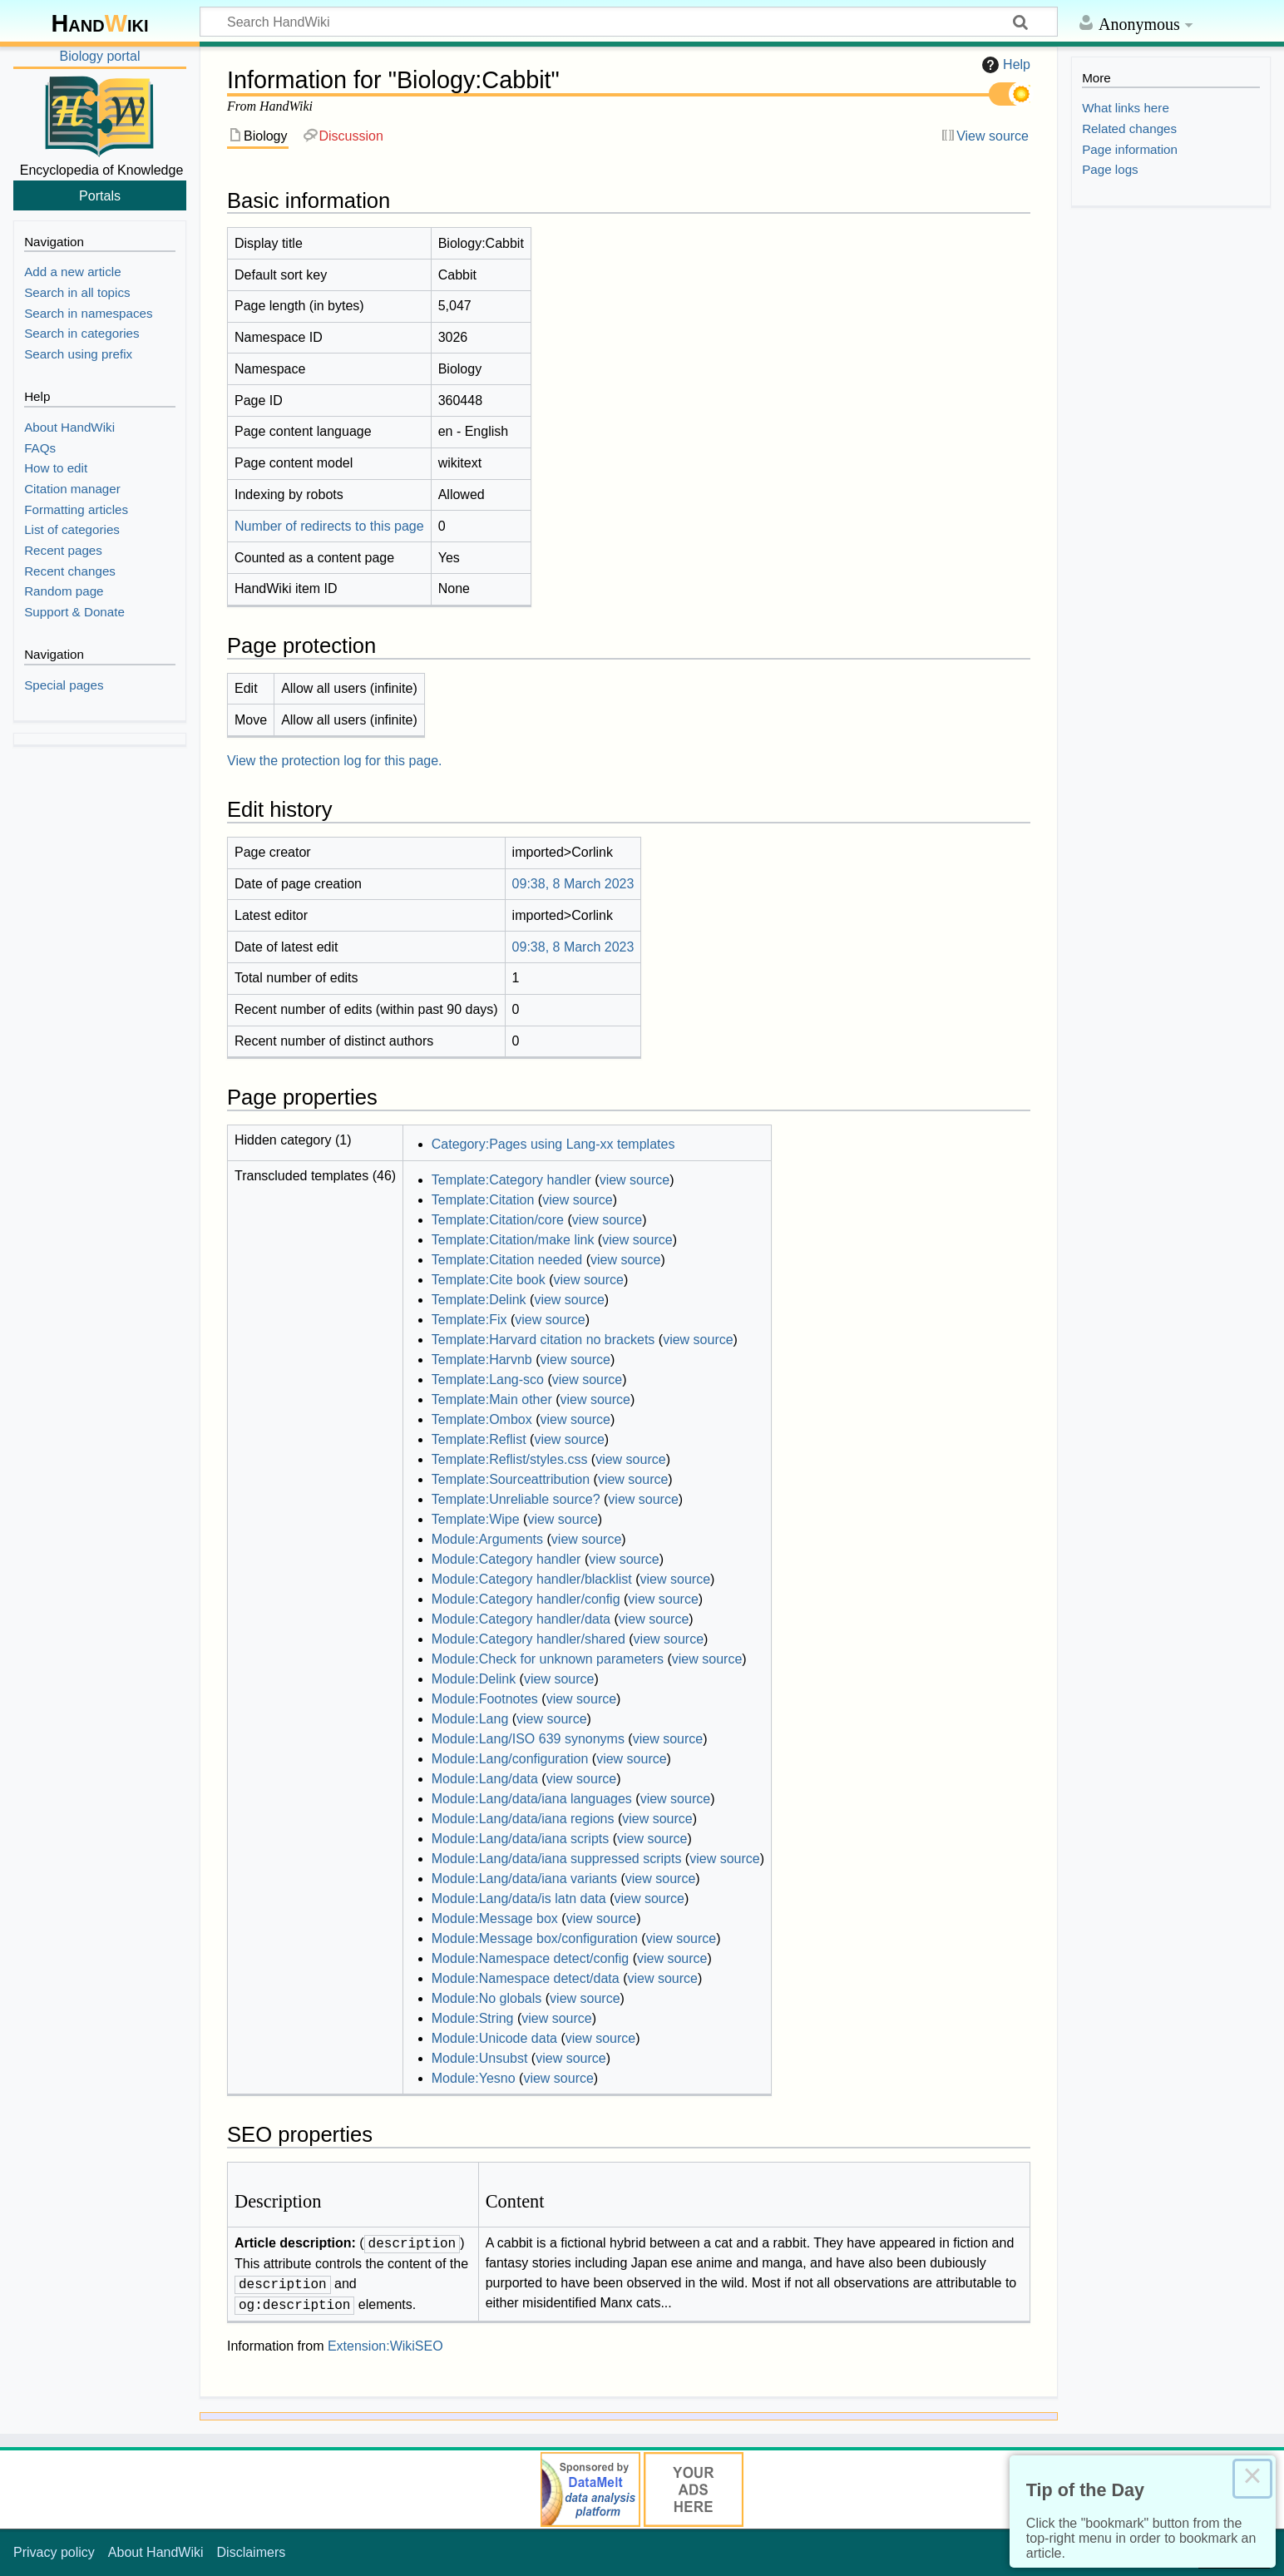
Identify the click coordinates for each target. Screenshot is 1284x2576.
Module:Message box (495, 1918)
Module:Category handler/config (526, 1599)
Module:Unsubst (480, 2058)
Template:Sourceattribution (511, 1479)
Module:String (473, 2018)
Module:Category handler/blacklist (532, 1579)
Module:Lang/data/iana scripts (520, 1839)
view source (634, 1180)
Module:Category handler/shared (528, 1639)
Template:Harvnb (482, 1359)
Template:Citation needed (507, 1260)
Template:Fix (469, 1320)
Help (1004, 65)
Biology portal (100, 56)
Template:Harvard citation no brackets (543, 1339)
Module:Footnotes (485, 1699)
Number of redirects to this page (329, 526)
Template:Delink (479, 1300)
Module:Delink (474, 1679)
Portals (100, 195)
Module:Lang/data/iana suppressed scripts (557, 1859)
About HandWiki (156, 2552)
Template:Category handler (511, 1180)
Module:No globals (487, 1998)
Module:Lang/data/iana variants (524, 1878)
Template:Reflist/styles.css (510, 1459)
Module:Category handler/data (521, 1619)
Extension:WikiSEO (385, 2346)
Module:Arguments (487, 1539)
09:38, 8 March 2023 (573, 884)
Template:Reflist (479, 1439)
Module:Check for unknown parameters (548, 1659)
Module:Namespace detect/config (530, 1958)
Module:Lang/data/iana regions (523, 1819)
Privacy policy (54, 2552)
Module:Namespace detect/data (526, 1978)
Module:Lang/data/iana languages (532, 1799)
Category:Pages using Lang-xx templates (553, 1144)
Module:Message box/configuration (535, 1938)
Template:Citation (483, 1200)
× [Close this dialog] (1252, 2479)
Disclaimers (251, 2552)
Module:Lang (470, 1719)
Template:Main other (492, 1399)
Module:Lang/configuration (510, 1759)
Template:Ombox (482, 1419)
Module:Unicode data (494, 2038)
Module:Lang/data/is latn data (519, 1898)
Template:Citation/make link (513, 1240)
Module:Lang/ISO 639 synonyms (528, 1739)
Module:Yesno (474, 2078)
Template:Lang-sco (488, 1379)
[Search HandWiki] (628, 21)
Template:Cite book (489, 1280)
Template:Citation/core (498, 1220)
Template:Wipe (476, 1519)
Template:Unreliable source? (516, 1499)
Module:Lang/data (485, 1779)
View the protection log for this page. (334, 761)
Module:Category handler (506, 1559)
